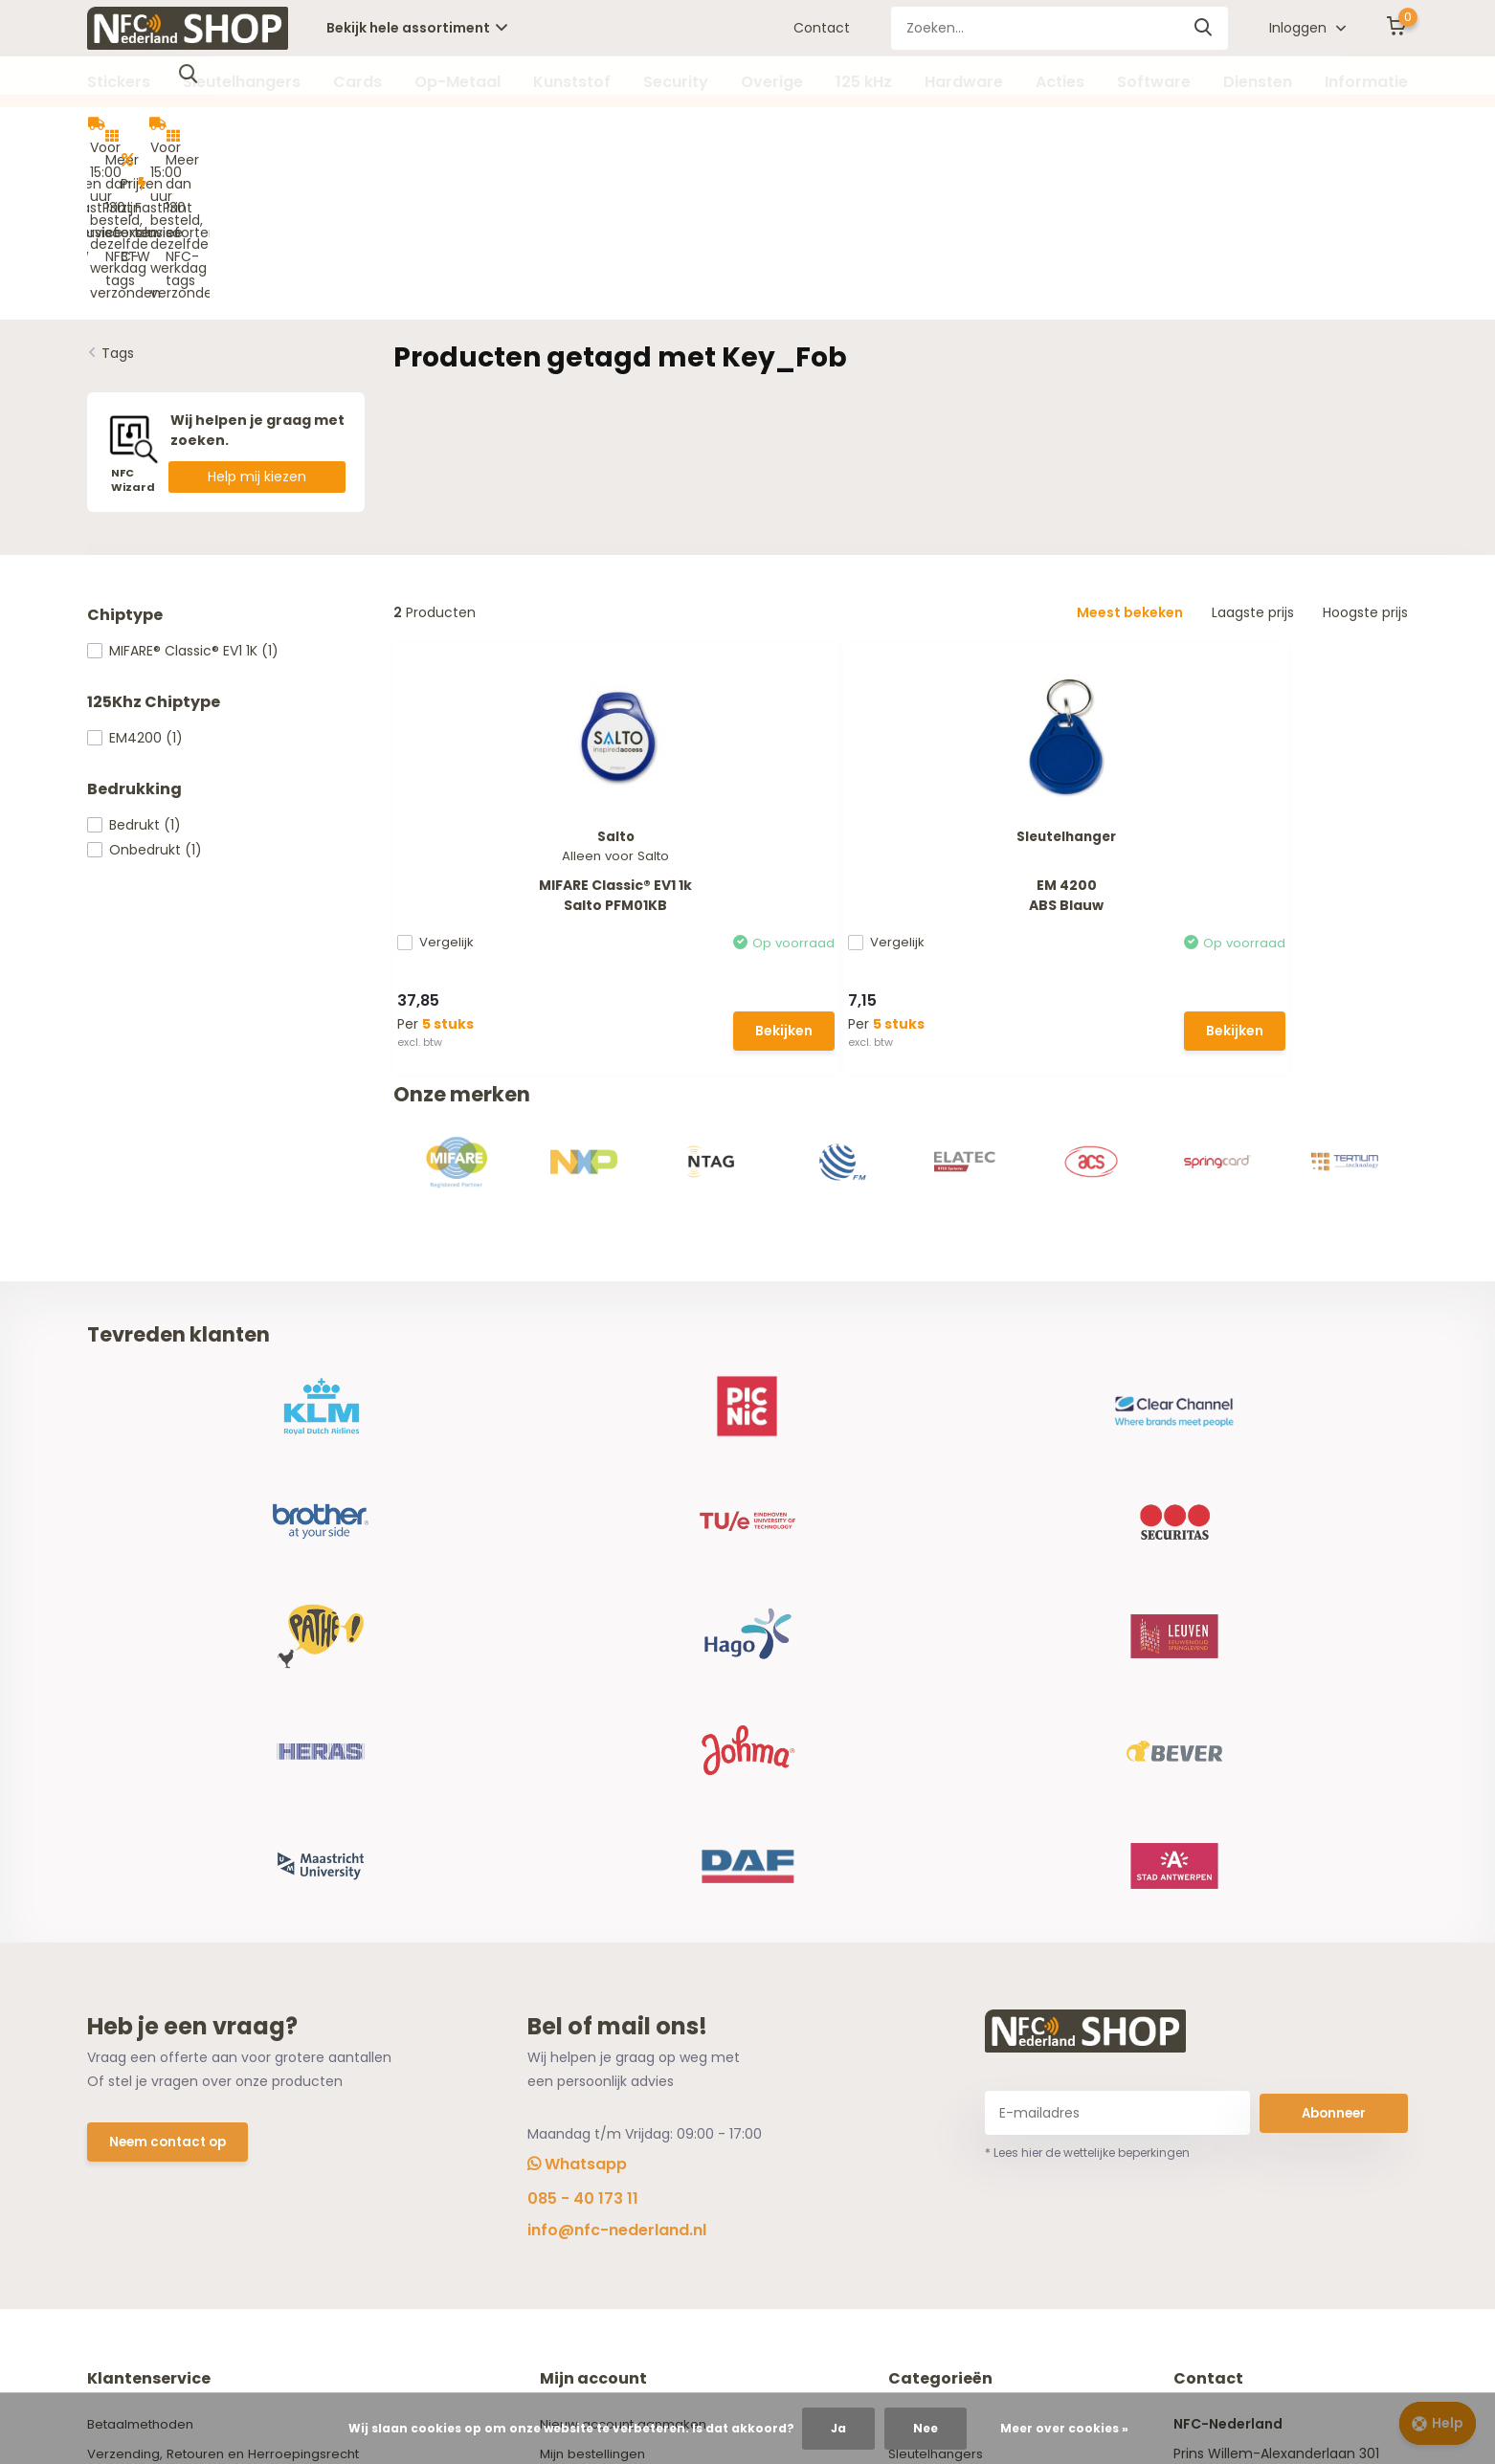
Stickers (118, 82)
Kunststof (572, 82)
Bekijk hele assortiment (416, 27)
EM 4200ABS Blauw (769, 731)
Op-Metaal (457, 82)
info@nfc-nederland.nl (616, 1752)
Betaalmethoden (144, 1945)
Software (1154, 82)
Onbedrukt (144, 689)
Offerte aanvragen (150, 2123)
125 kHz (864, 82)
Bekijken (555, 867)
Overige (772, 82)
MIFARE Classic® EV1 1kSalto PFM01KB (509, 733)
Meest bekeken (1130, 452)
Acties (1060, 82)
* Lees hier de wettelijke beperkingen (1087, 1674)
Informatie (1366, 82)
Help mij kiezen (257, 316)
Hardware (964, 82)
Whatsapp (577, 1686)
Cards (357, 82)
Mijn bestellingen (600, 1975)
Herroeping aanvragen (619, 2004)
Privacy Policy (132, 2034)
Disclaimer (122, 2064)
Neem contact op (171, 1665)
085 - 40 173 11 (582, 1720)
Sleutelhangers (242, 82)
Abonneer (1334, 1633)
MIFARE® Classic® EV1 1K (183, 490)
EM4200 (135, 578)
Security (675, 82)
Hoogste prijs (1365, 452)
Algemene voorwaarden (167, 2004)
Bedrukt (134, 665)
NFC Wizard (124, 2093)
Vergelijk (451, 780)
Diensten (1257, 82)
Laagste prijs (1253, 452)
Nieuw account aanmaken (633, 1945)
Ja (838, 2428)
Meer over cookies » (1064, 2428)
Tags (117, 193)
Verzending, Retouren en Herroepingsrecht (228, 1975)
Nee (925, 2428)
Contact (821, 27)
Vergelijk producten (609, 2034)
